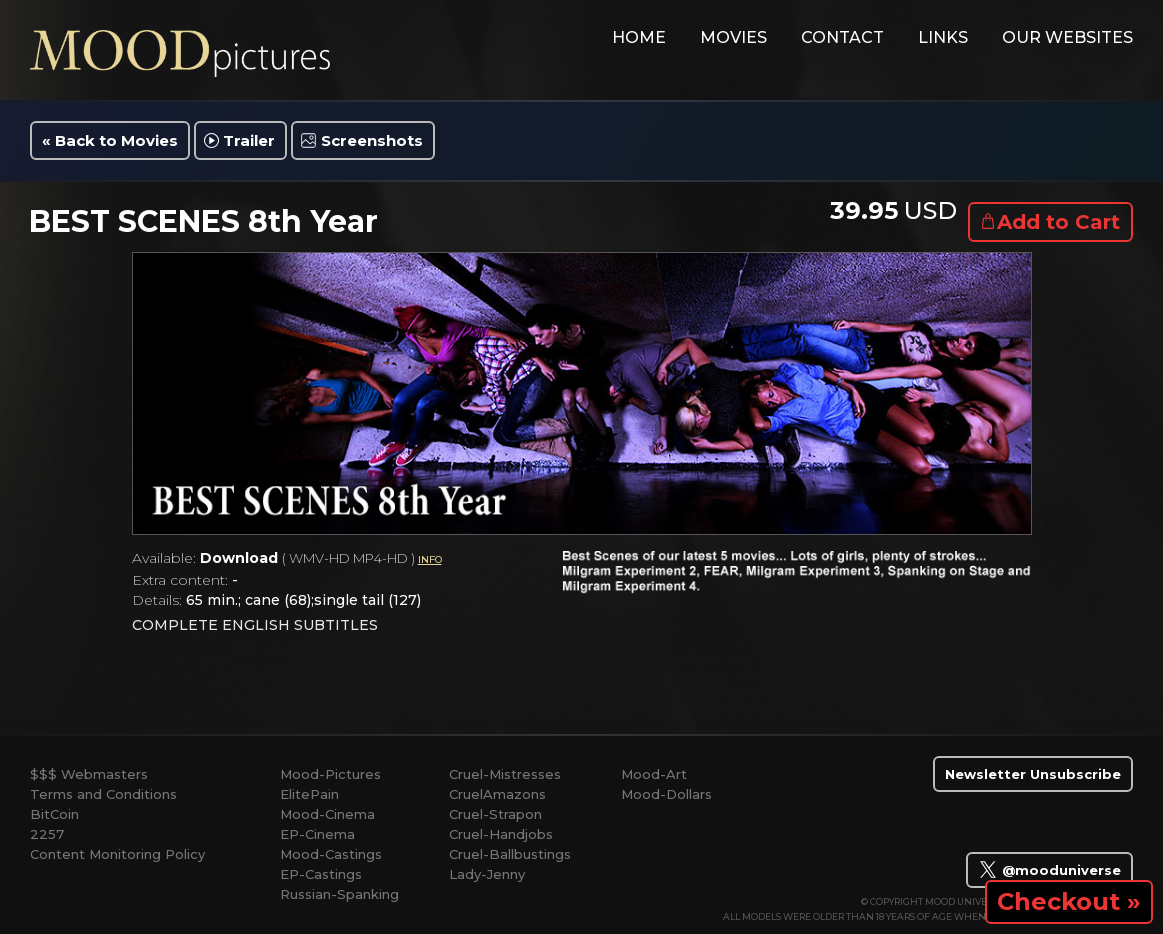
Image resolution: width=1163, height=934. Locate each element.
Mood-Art (654, 774)
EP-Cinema (317, 834)
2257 (47, 834)
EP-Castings (321, 874)
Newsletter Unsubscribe (1033, 774)
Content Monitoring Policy (117, 854)
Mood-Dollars (666, 794)
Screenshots (372, 140)
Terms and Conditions (103, 794)
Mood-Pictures (330, 774)
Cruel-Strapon (495, 814)
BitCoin (54, 814)
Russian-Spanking (339, 894)
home (639, 37)
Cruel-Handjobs (501, 834)
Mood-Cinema (327, 814)
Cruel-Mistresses (505, 774)
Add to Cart (1058, 222)
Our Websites (1067, 37)
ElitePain (309, 794)
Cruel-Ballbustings (510, 854)
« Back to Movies (110, 140)
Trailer (249, 140)
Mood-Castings (331, 854)
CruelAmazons (497, 794)
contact (842, 37)
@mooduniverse (1049, 869)
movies (733, 37)
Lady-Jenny (487, 874)
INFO (430, 559)
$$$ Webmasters (89, 774)
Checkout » (1069, 901)
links (943, 37)
